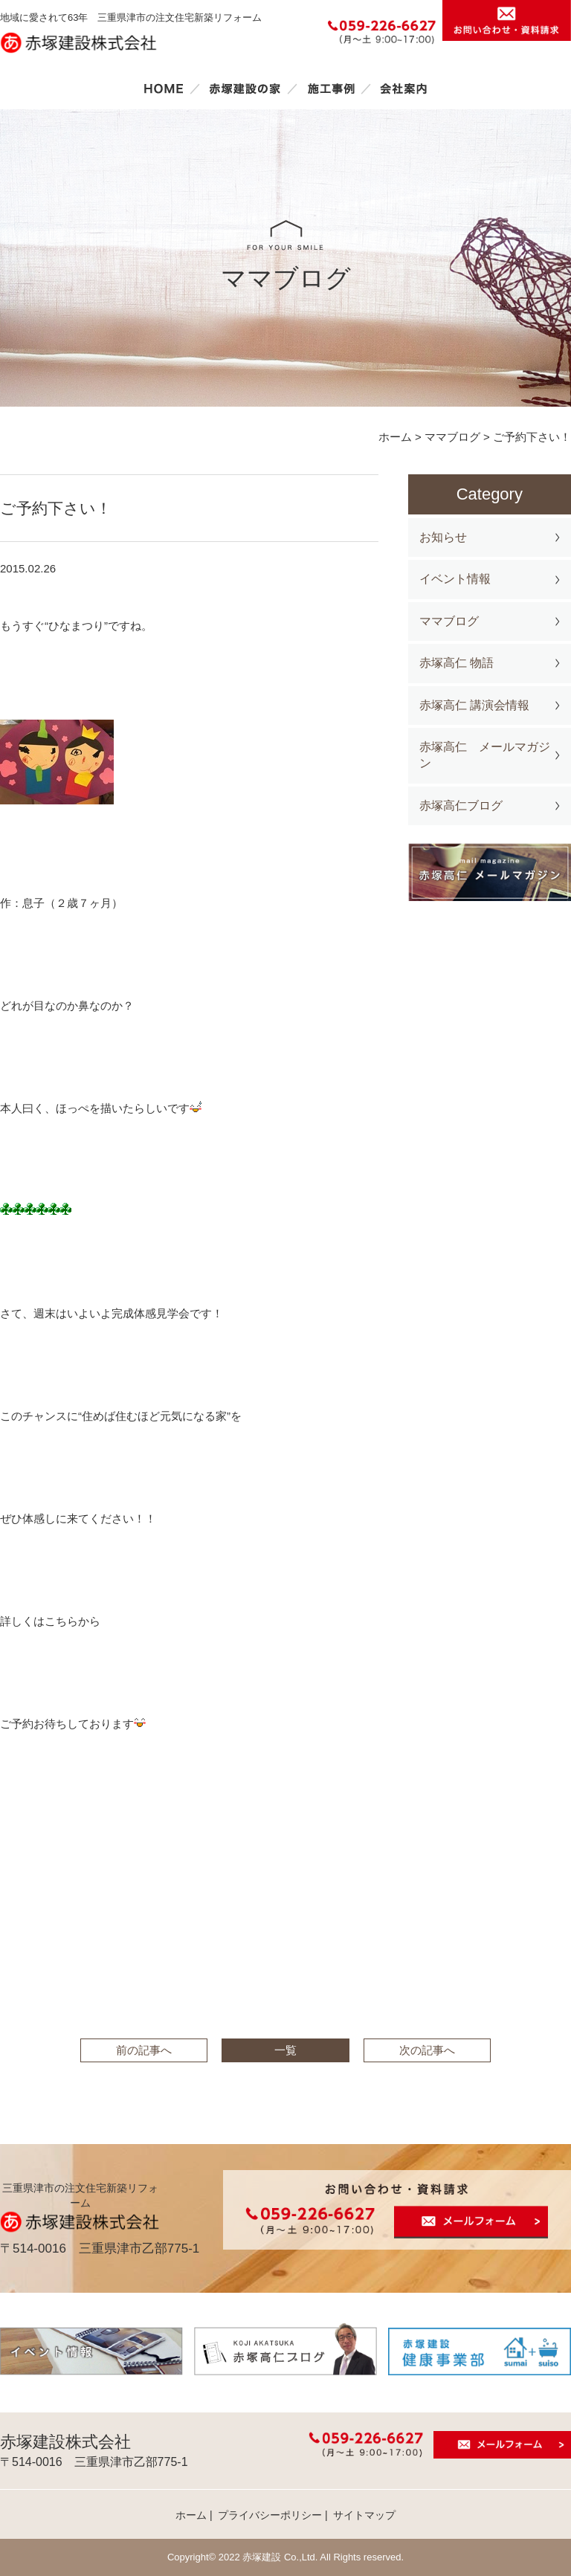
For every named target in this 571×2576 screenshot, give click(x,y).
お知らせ (443, 537)
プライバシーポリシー (270, 2515)
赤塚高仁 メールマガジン (484, 754)
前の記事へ (144, 2050)
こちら (61, 1621)
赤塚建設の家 (245, 88)
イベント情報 (455, 578)
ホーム (164, 88)
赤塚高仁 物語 (456, 662)
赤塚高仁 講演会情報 (474, 705)
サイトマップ (364, 2515)
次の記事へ (427, 2050)
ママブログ (449, 621)
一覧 (285, 2050)
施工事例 (331, 88)
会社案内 (403, 88)
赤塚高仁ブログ (461, 805)
